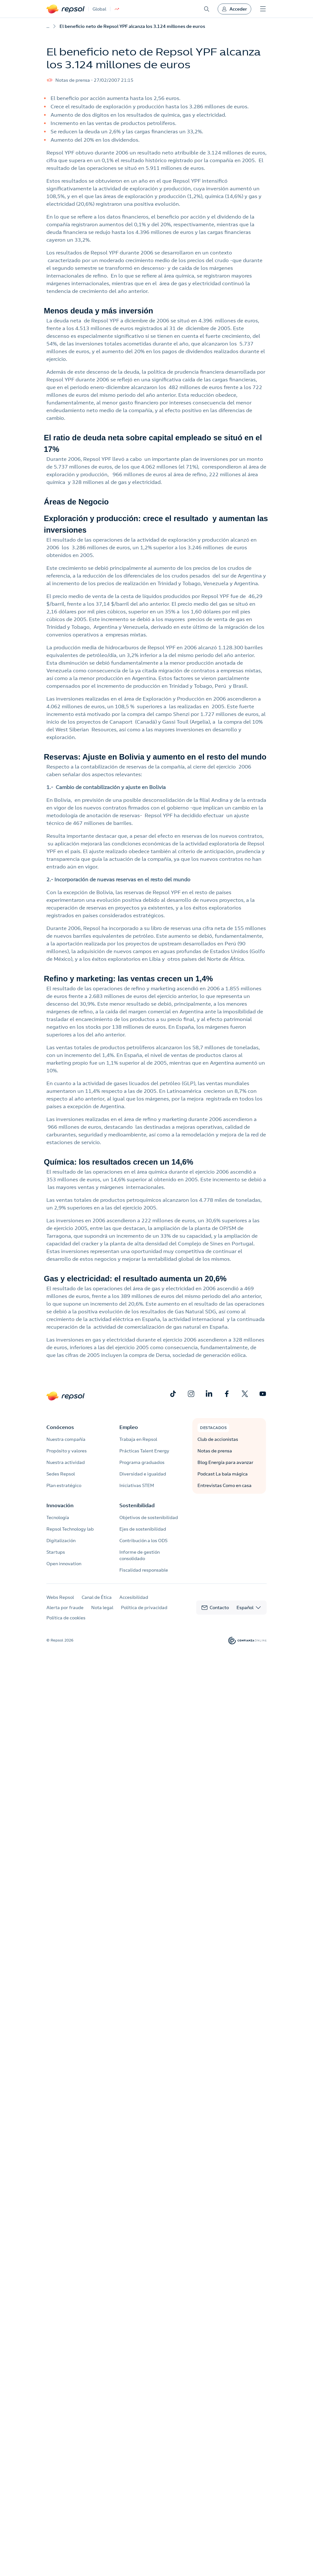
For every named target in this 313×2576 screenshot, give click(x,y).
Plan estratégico (63, 1485)
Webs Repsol (60, 1597)
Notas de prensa (214, 1451)
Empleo (128, 1427)
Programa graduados (142, 1462)
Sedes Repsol (60, 1474)
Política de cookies (65, 1618)
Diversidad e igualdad (142, 1474)
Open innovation (63, 1563)
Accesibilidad (133, 1597)
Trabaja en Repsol (138, 1439)
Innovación (60, 1505)
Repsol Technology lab (70, 1529)
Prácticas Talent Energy (144, 1451)
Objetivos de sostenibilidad (148, 1517)
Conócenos (60, 1427)
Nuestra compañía (65, 1439)
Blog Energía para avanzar (225, 1462)
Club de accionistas (217, 1439)
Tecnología (57, 1517)
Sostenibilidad (137, 1505)
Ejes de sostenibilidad (142, 1529)
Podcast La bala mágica (222, 1474)
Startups (55, 1552)
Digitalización (61, 1540)
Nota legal (102, 1607)
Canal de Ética (97, 1597)
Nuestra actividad (65, 1462)
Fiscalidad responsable (143, 1570)
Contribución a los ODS (143, 1540)
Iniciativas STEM (136, 1485)
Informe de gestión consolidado (139, 1555)
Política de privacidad (144, 1607)
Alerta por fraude (65, 1607)
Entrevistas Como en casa (224, 1485)
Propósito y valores (66, 1451)
